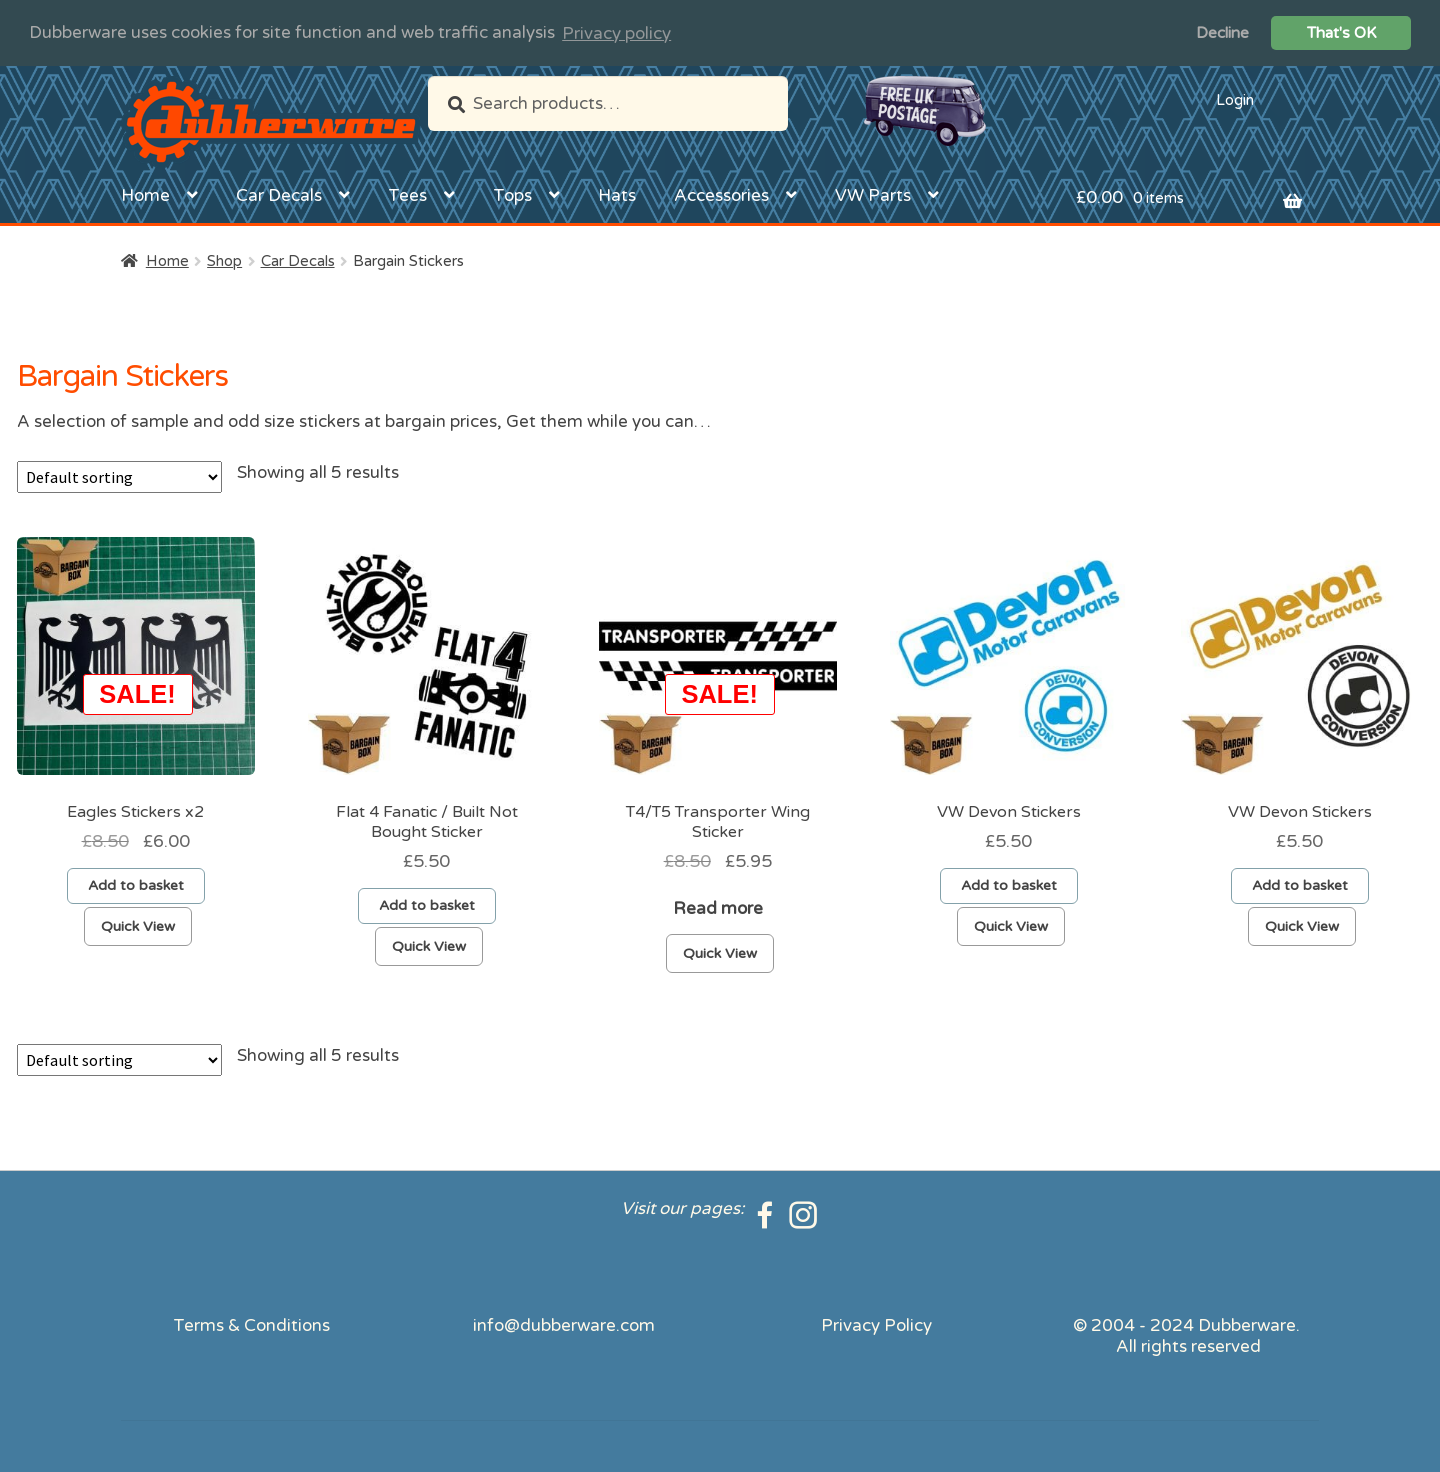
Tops (512, 194)
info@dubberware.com (564, 1325)
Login (1235, 99)
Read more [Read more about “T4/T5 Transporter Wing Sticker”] (718, 908)
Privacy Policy (876, 1325)
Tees (407, 194)
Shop (224, 260)
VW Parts (873, 194)
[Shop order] (119, 477)
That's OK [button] (1341, 33)
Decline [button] (1222, 33)
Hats (617, 194)
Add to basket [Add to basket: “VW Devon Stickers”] (1009, 885)
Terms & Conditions (251, 1325)
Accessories (721, 194)
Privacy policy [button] (616, 33)
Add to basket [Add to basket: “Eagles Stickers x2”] (136, 885)
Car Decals (279, 194)
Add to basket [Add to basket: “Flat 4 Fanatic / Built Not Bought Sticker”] (427, 905)
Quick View (138, 926)
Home (145, 194)
